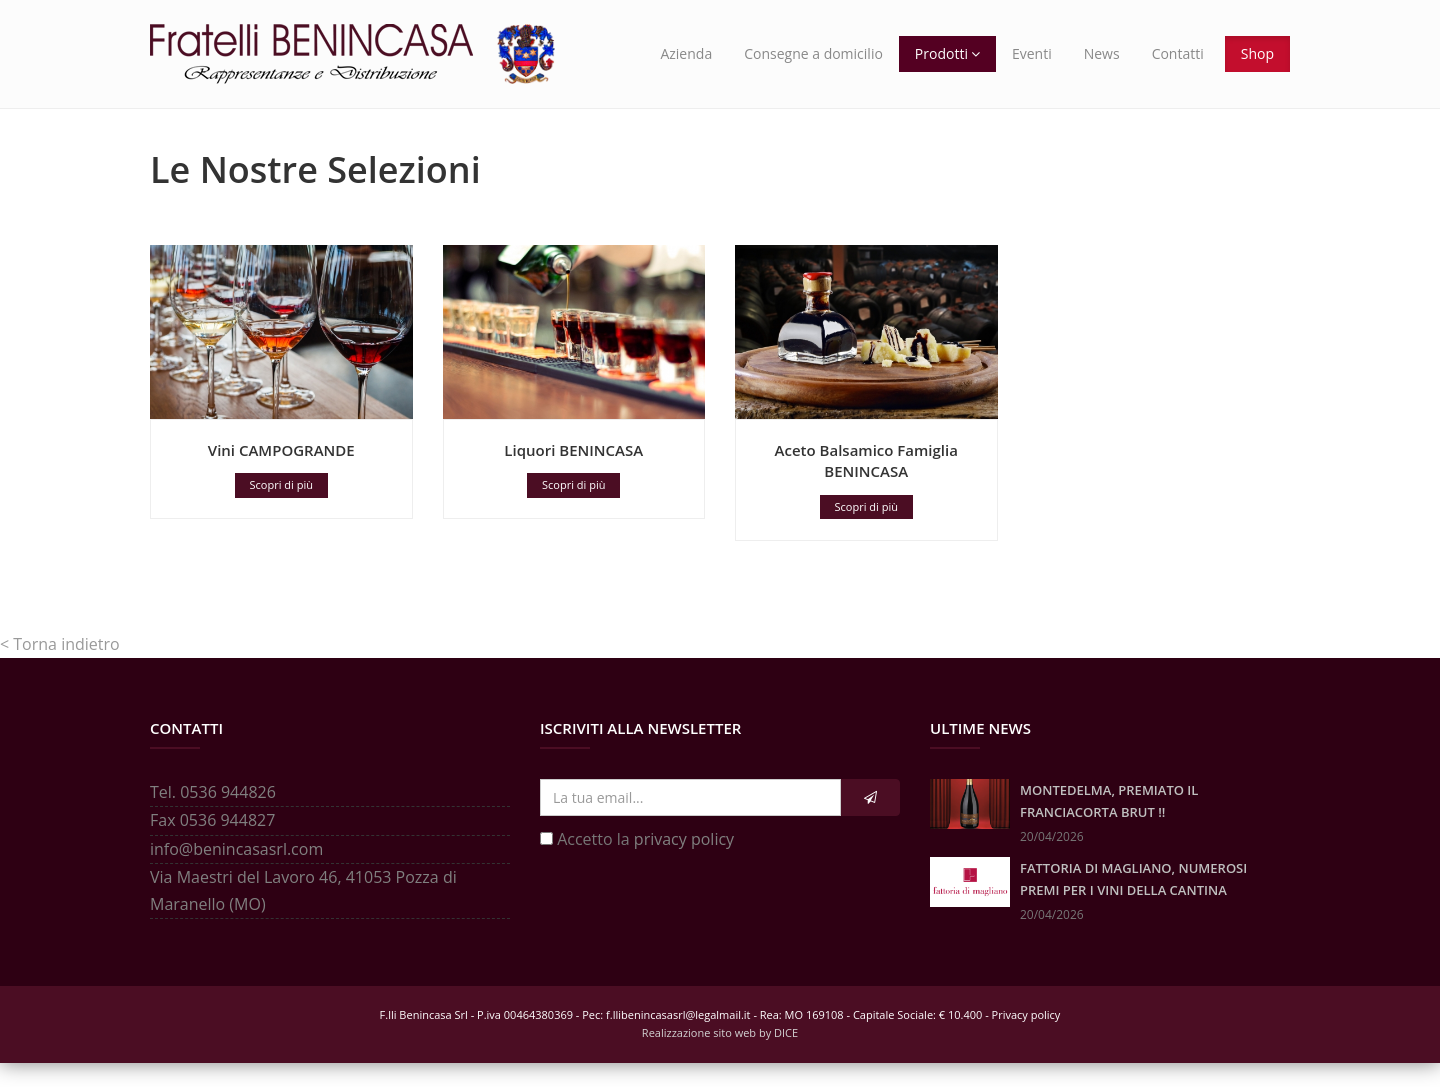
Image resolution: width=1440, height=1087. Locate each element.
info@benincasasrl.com (236, 873)
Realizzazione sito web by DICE (720, 1056)
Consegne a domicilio (813, 53)
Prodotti (947, 53)
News (1102, 53)
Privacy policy (1026, 1038)
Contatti (1178, 53)
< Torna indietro (60, 668)
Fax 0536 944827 (212, 844)
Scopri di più (281, 508)
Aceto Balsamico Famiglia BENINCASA (866, 484)
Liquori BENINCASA (573, 474)
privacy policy (684, 863)
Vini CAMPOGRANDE (281, 474)
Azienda (686, 53)
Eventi (1032, 53)
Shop (1257, 53)
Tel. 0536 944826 (213, 816)
